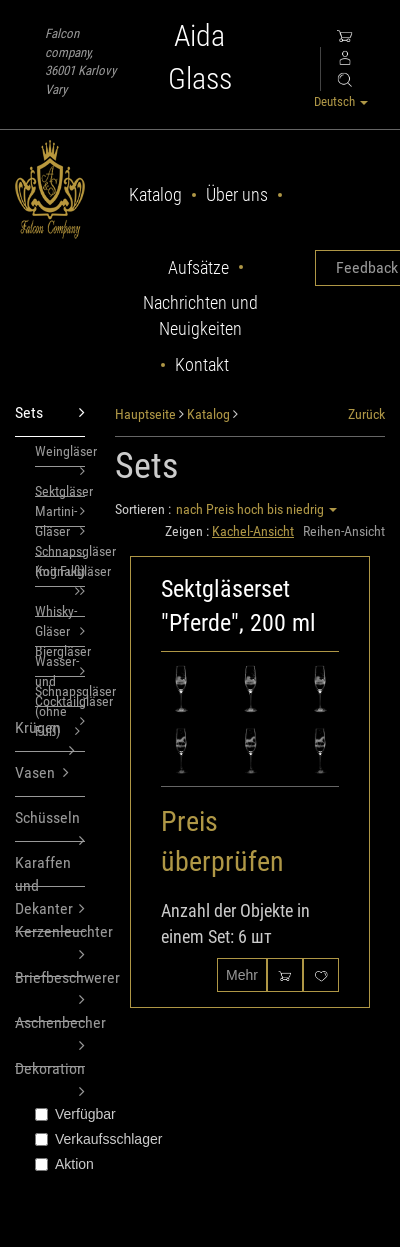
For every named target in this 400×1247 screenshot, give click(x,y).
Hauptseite (145, 414)
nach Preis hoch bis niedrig (256, 509)
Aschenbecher (50, 1017)
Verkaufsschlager (60, 1139)
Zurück (366, 414)
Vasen (42, 773)
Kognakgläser (60, 575)
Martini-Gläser (60, 515)
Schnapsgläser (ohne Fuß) (60, 695)
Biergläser (60, 645)
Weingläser (60, 455)
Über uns (237, 194)
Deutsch (341, 101)
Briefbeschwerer (50, 973)
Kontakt (202, 364)
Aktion (60, 1164)
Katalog (155, 194)
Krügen (45, 735)
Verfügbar (60, 1114)
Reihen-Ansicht (344, 531)
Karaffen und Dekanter (50, 870)
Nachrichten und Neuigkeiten (200, 315)
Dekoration (50, 1063)
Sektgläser (60, 490)
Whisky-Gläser (60, 610)
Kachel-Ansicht (253, 531)
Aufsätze (198, 267)
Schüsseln (50, 825)
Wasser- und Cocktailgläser (60, 665)
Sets (50, 413)
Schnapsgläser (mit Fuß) (60, 550)
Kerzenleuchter (50, 927)
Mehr (242, 975)
